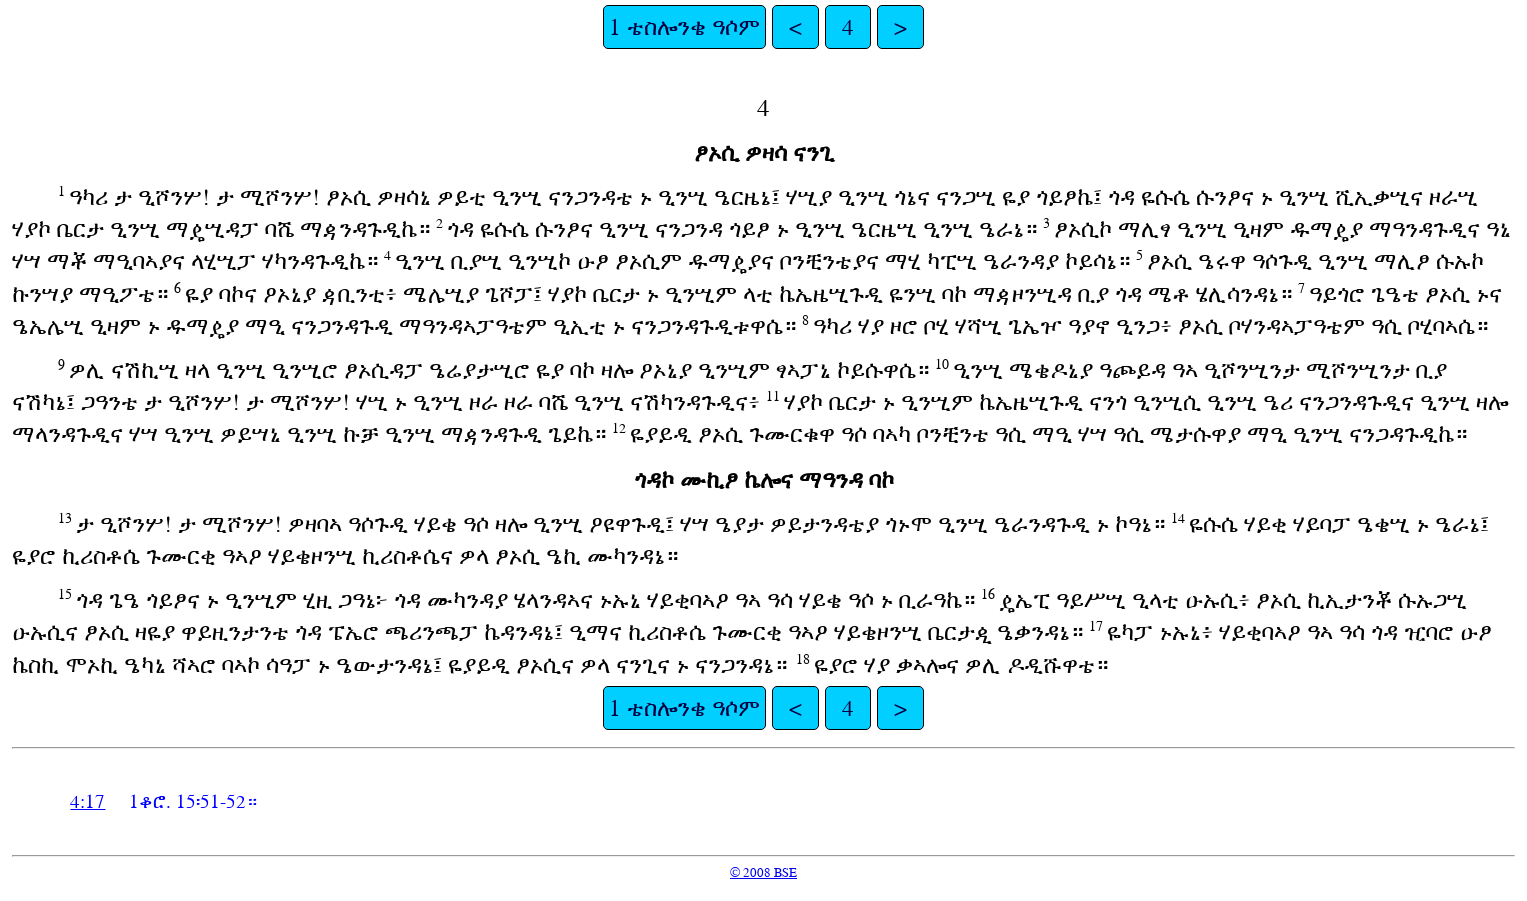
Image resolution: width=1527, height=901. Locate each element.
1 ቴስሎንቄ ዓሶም (684, 27)
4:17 (87, 801)
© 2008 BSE (763, 872)
